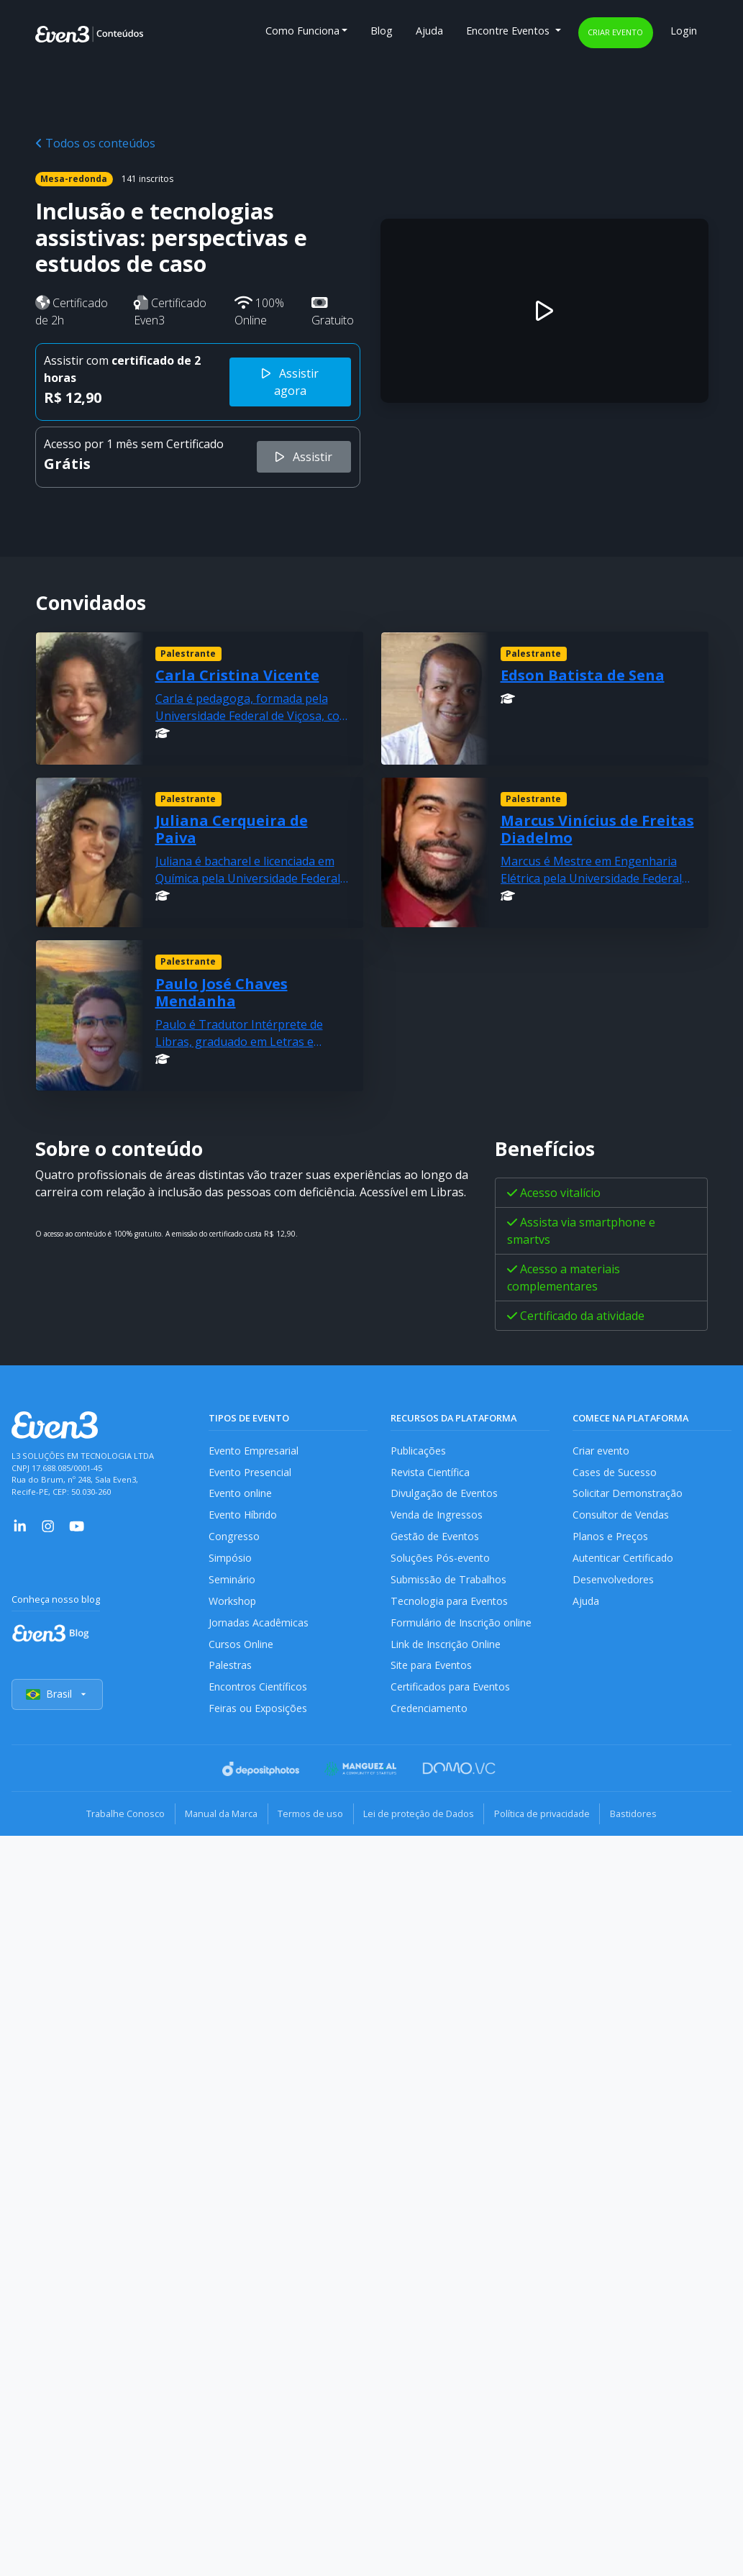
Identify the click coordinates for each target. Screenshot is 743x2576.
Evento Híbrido (244, 1517)
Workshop (233, 1604)
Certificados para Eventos (452, 1692)
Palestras (230, 1670)
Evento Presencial (250, 1472)
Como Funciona (302, 30)
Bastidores (642, 1819)
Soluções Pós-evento (441, 1560)
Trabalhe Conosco (117, 1819)
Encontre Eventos (509, 30)
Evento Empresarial (254, 1450)
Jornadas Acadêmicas (259, 1626)
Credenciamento (430, 1714)
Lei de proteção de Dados (420, 1819)
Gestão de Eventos (436, 1538)
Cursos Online (241, 1648)
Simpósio (230, 1560)
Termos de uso (309, 1819)
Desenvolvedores (614, 1582)
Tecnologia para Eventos (450, 1604)
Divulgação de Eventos (445, 1494)
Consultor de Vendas (622, 1517)
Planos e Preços (610, 1538)
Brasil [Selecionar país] (57, 1700)
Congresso (234, 1538)
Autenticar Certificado (624, 1560)
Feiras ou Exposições (259, 1714)
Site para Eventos (432, 1670)
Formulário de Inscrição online (461, 1626)
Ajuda (429, 30)
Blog (381, 30)
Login (683, 30)
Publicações (419, 1450)
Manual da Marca (216, 1819)
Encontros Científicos (259, 1692)
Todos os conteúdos (95, 143)
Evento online (241, 1494)
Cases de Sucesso (615, 1472)
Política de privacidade (548, 1819)
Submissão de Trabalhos (450, 1582)
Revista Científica (431, 1472)
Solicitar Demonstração (628, 1494)
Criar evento (615, 32)
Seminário (232, 1582)
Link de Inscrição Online (446, 1648)
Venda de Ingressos (438, 1517)
